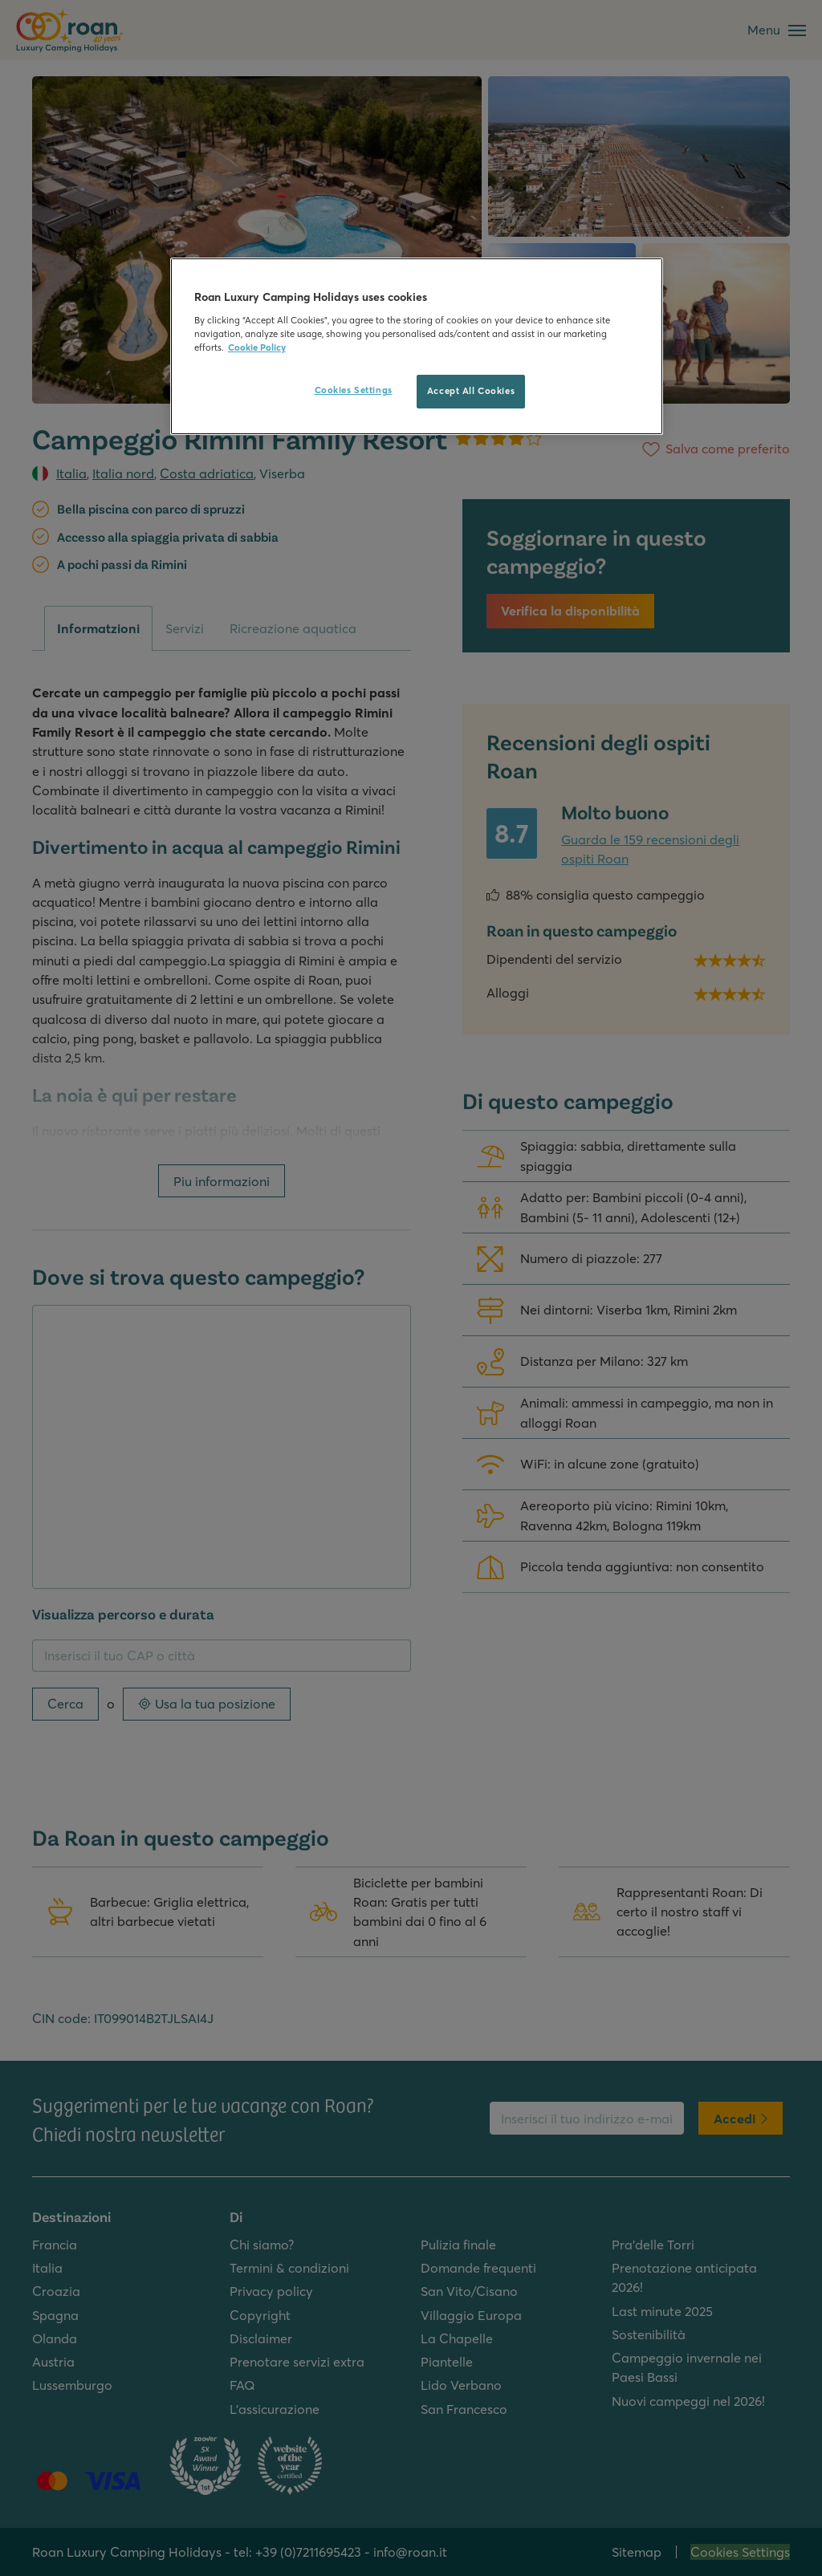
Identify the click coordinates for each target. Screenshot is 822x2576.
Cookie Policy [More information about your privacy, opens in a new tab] (257, 347)
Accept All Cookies (471, 390)
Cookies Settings (354, 390)
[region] (416, 346)
